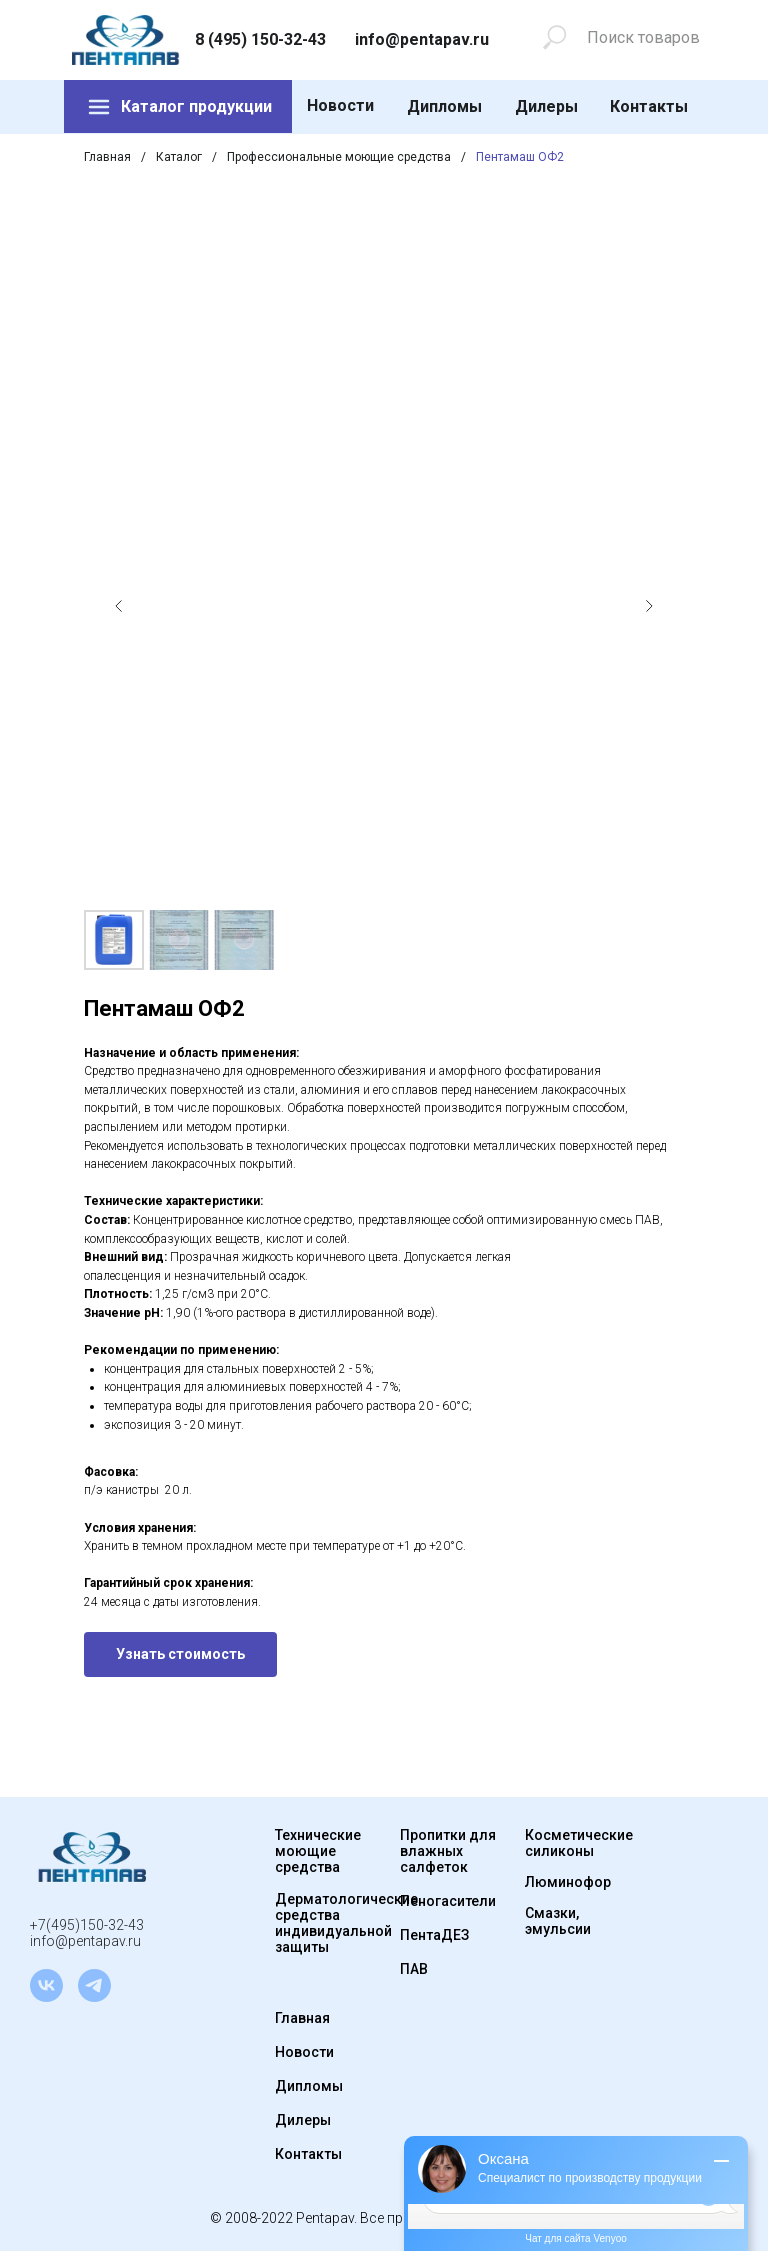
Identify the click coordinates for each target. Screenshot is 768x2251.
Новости (340, 105)
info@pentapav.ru (422, 39)
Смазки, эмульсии (558, 1921)
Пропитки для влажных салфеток (448, 1851)
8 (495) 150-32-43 (260, 39)
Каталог (179, 157)
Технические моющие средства (318, 1851)
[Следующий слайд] (649, 606)
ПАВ (414, 1969)
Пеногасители (448, 1901)
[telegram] (94, 1985)
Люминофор (568, 1882)
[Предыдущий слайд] (119, 606)
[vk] (46, 1985)
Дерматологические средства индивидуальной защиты (346, 1923)
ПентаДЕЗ (434, 1935)
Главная (107, 157)
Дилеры (546, 106)
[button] (180, 1654)
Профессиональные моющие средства (339, 157)
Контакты (649, 106)
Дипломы (444, 106)
